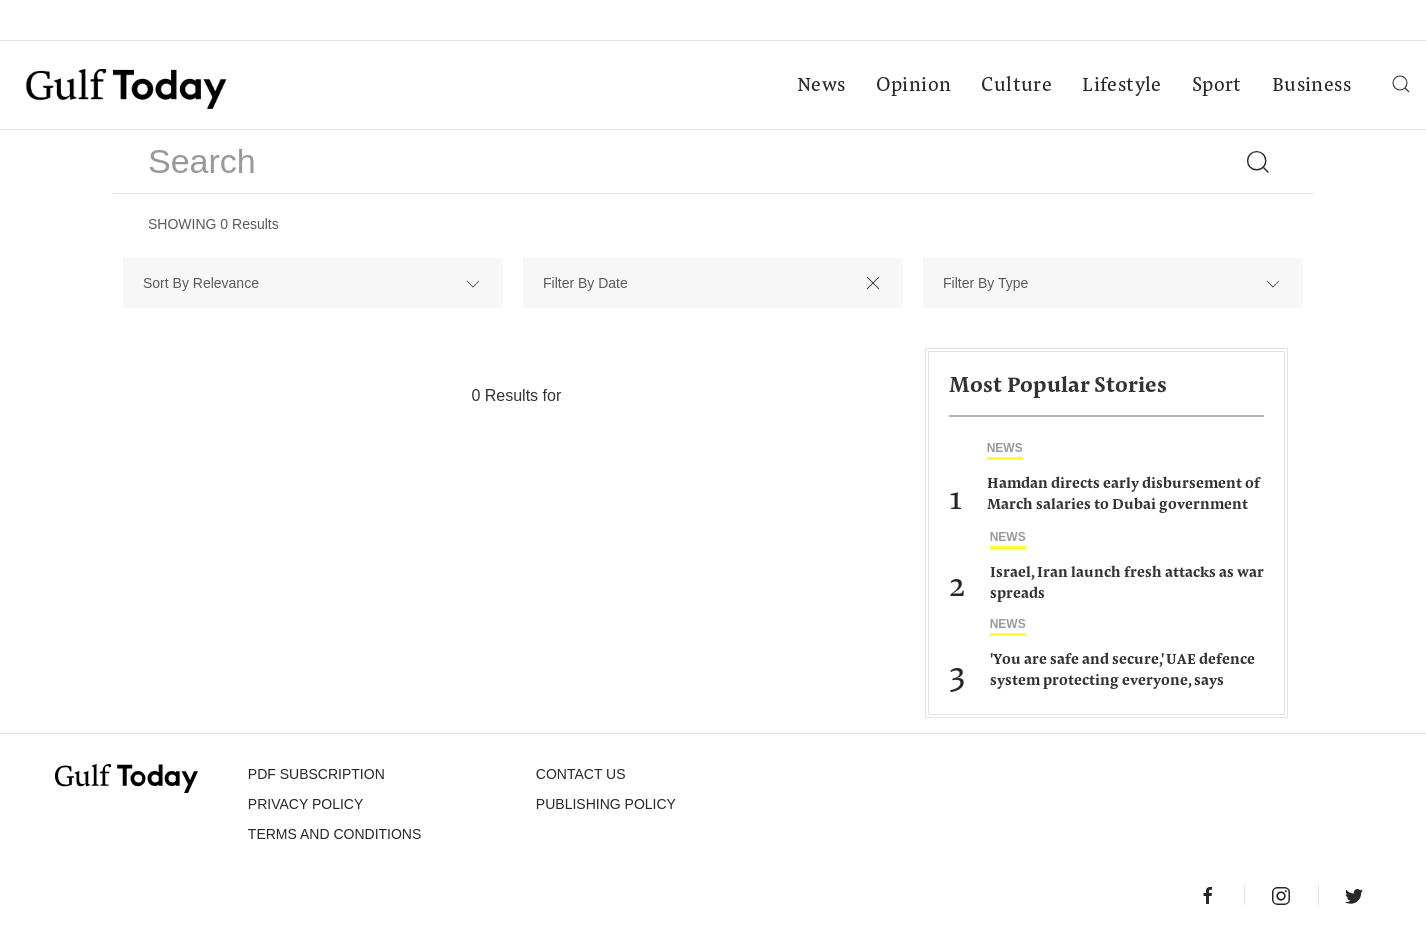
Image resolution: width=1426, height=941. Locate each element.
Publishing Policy (606, 804)
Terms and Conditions (334, 834)
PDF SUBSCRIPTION (316, 774)
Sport (1217, 86)
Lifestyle (1122, 86)
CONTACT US (581, 774)
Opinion (914, 86)
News (821, 86)
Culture (1016, 86)
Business (1311, 86)
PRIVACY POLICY (305, 804)
